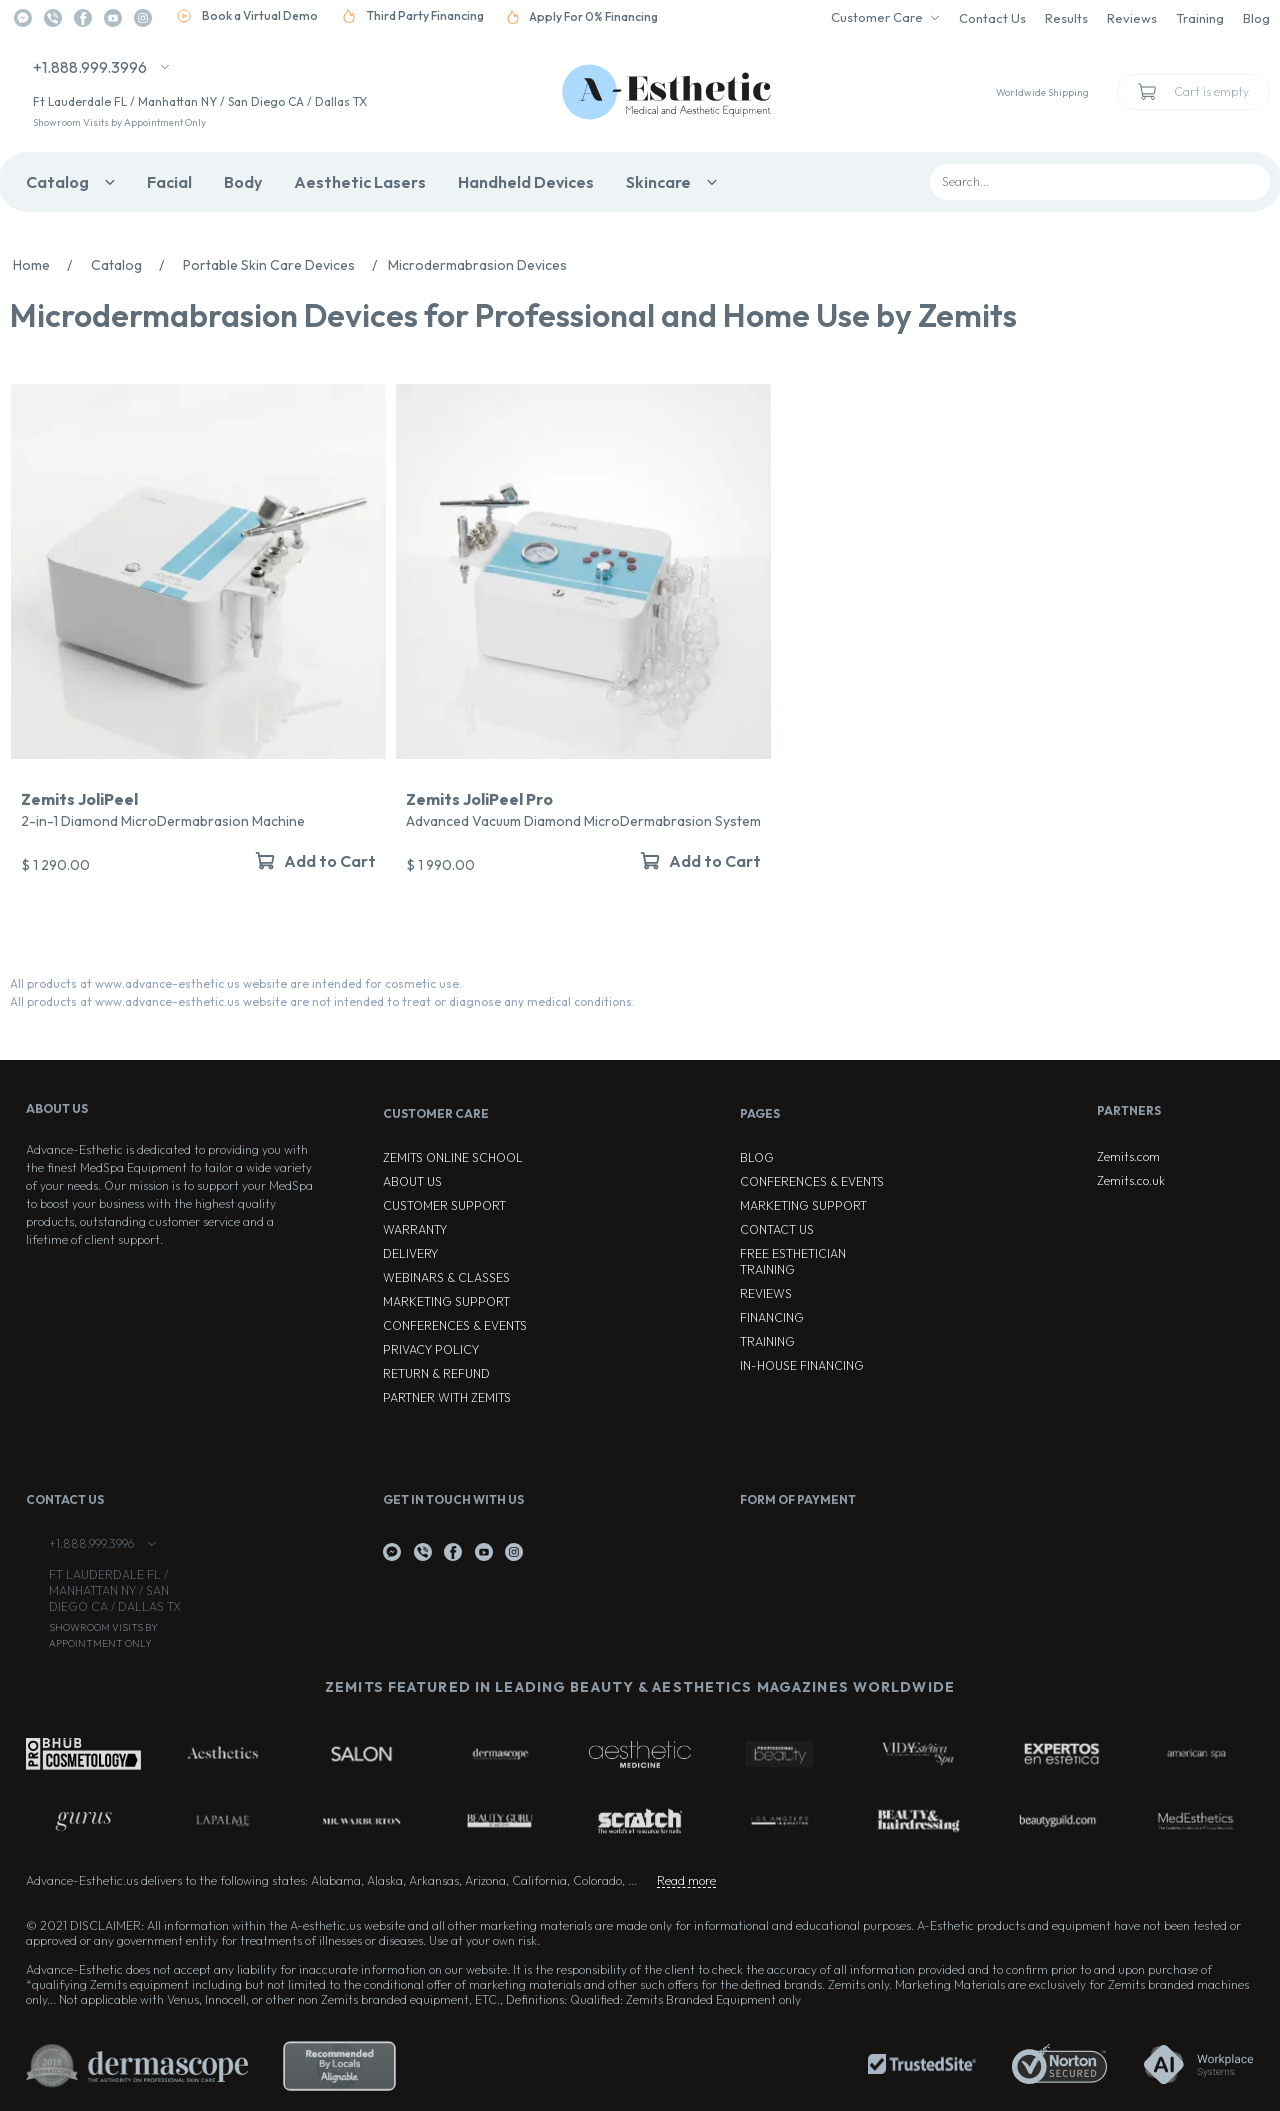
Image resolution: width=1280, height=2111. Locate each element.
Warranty (415, 1229)
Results (1066, 18)
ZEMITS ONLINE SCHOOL (453, 1157)
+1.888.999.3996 (90, 67)
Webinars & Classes (446, 1277)
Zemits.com (1128, 1156)
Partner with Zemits (447, 1397)
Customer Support (444, 1205)
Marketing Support (446, 1301)
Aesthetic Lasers (360, 182)
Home (48, 265)
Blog (1256, 18)
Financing (772, 1317)
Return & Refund (436, 1373)
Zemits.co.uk (1131, 1180)
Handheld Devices (526, 182)
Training (1200, 18)
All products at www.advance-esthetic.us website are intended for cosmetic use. (236, 983)
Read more (686, 1880)
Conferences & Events (455, 1325)
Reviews (1132, 18)
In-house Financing (802, 1365)
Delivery (410, 1253)
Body (243, 182)
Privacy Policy (431, 1349)
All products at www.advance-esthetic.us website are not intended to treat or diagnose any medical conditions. (322, 1001)
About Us (412, 1181)
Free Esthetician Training (793, 1261)
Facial (169, 182)
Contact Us (992, 18)
